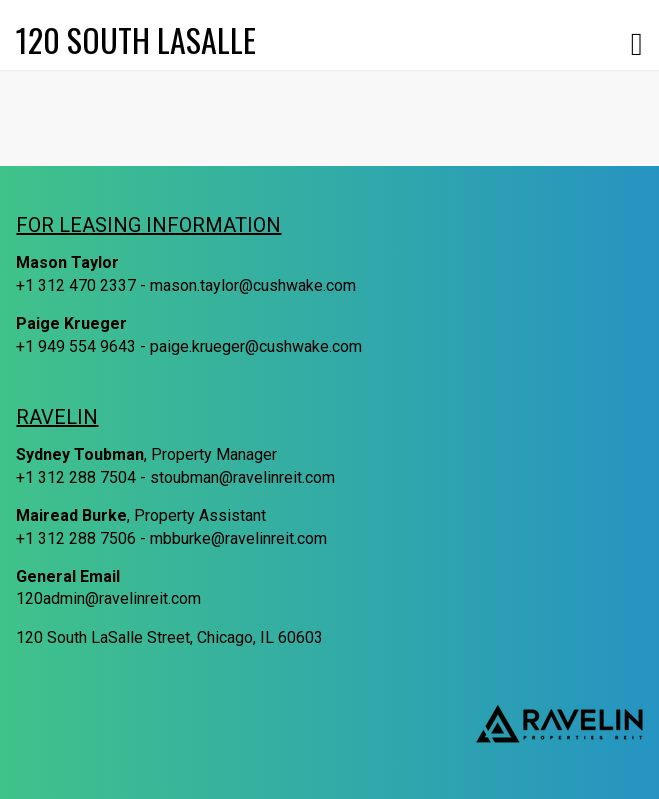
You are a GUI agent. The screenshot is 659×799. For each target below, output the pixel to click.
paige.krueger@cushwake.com (256, 346)
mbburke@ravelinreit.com (238, 538)
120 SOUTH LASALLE (136, 39)
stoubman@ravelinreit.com (242, 477)
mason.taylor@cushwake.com (253, 285)
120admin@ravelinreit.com (108, 598)
